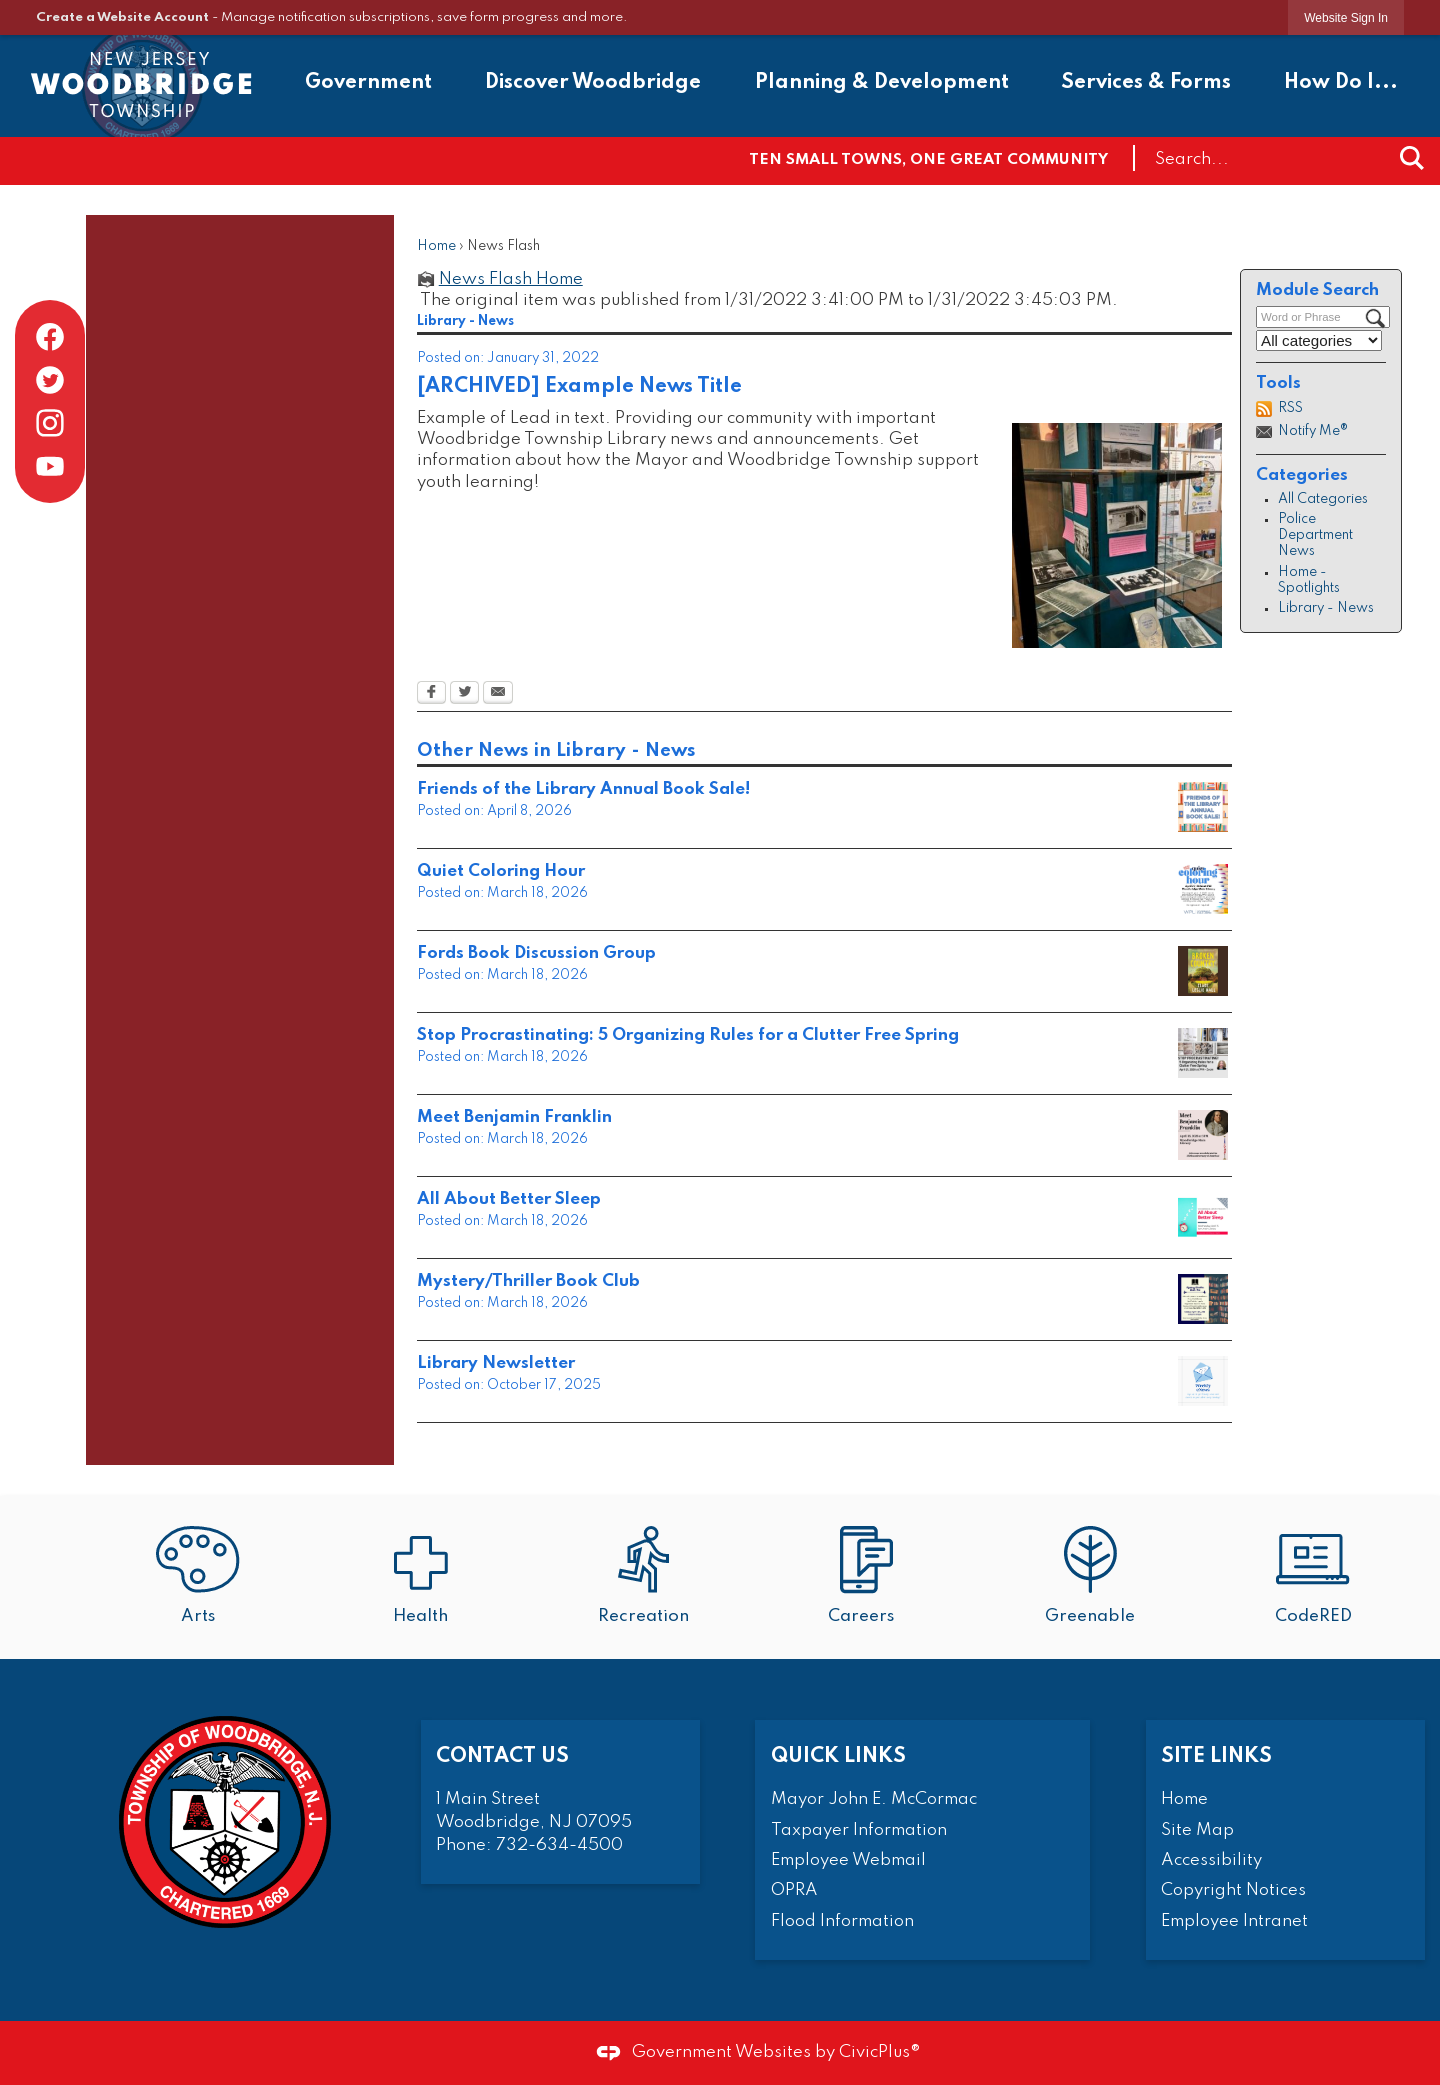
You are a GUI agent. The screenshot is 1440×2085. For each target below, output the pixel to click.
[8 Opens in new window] (1203, 971)
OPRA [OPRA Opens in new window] (794, 1890)
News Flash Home (511, 279)
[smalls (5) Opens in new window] (1203, 889)
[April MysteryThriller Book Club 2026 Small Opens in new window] (1203, 1299)
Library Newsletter (496, 1363)
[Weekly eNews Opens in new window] (1203, 1381)
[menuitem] (368, 85)
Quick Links (838, 1756)
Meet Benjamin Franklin (514, 1117)
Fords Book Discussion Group (536, 953)
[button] (1412, 158)
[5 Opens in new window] (1203, 1135)
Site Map (1197, 1830)
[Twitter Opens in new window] (464, 694)
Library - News (1326, 608)
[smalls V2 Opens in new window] (1203, 807)
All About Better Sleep (509, 1199)
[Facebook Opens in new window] (431, 694)
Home (436, 246)
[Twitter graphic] (50, 380)
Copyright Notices (1233, 1890)
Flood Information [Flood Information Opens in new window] (842, 1921)
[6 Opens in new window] (1203, 1053)
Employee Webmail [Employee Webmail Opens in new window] (848, 1860)
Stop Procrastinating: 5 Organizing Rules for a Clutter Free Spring (688, 1035)
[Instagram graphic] (50, 423)
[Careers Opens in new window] (866, 1577)
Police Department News (1315, 535)
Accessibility (1211, 1860)
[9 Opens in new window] (1203, 1217)
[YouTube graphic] (50, 466)
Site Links (1216, 1756)
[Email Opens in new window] (498, 694)
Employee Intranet (1234, 1921)
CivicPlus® (880, 2052)
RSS (1290, 408)
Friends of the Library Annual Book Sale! (583, 789)
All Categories (1323, 499)
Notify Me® (1313, 431)
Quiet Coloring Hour (501, 871)
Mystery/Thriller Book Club (528, 1281)
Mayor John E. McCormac (874, 1799)
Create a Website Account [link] (122, 17)
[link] (1346, 17)
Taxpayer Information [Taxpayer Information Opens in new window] (859, 1830)
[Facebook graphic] (50, 337)
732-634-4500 (559, 1845)
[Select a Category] (1319, 340)
